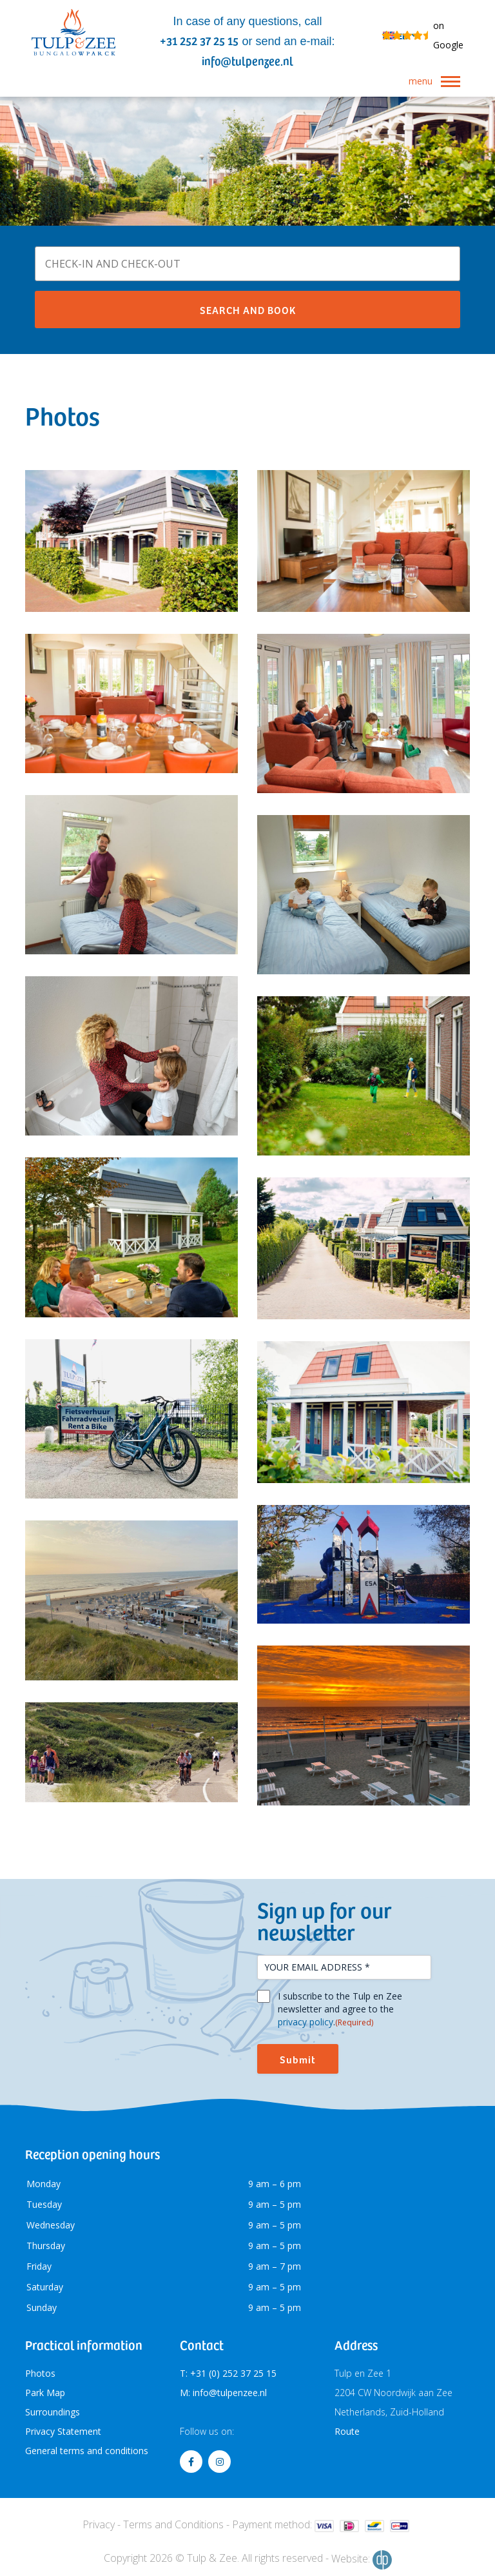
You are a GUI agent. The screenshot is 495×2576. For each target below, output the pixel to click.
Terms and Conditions (173, 2524)
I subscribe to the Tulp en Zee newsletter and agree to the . (340, 2009)
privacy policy (305, 2022)
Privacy (98, 2524)
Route (347, 2431)
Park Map (45, 2392)
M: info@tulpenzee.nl (223, 2392)
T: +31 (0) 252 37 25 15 (228, 2373)
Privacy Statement (63, 2431)
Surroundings (52, 2412)
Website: (361, 2560)
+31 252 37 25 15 (199, 40)
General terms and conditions (86, 2450)
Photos (40, 2373)
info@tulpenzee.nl (247, 60)
